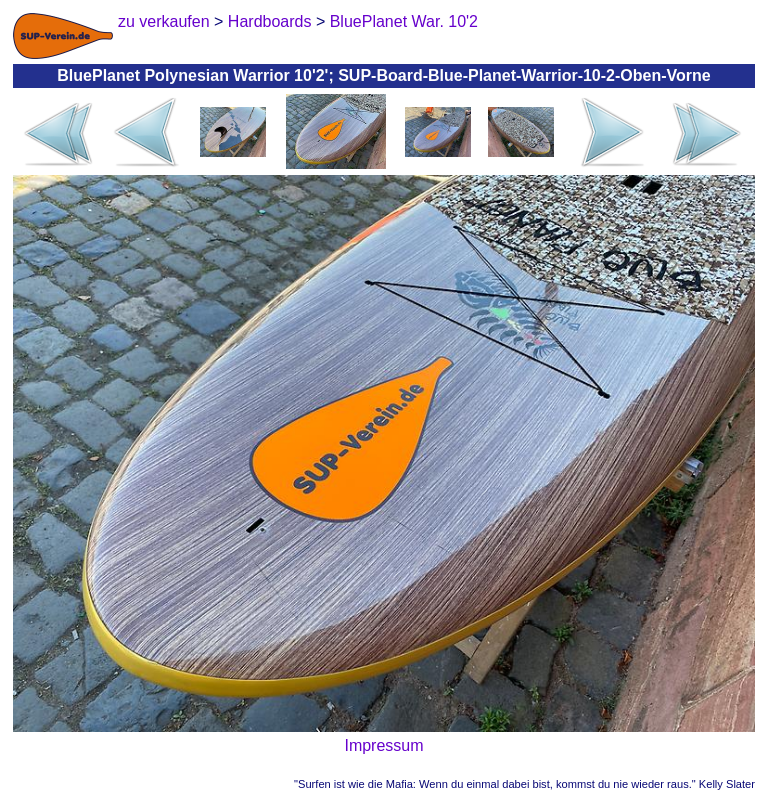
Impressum (383, 745)
